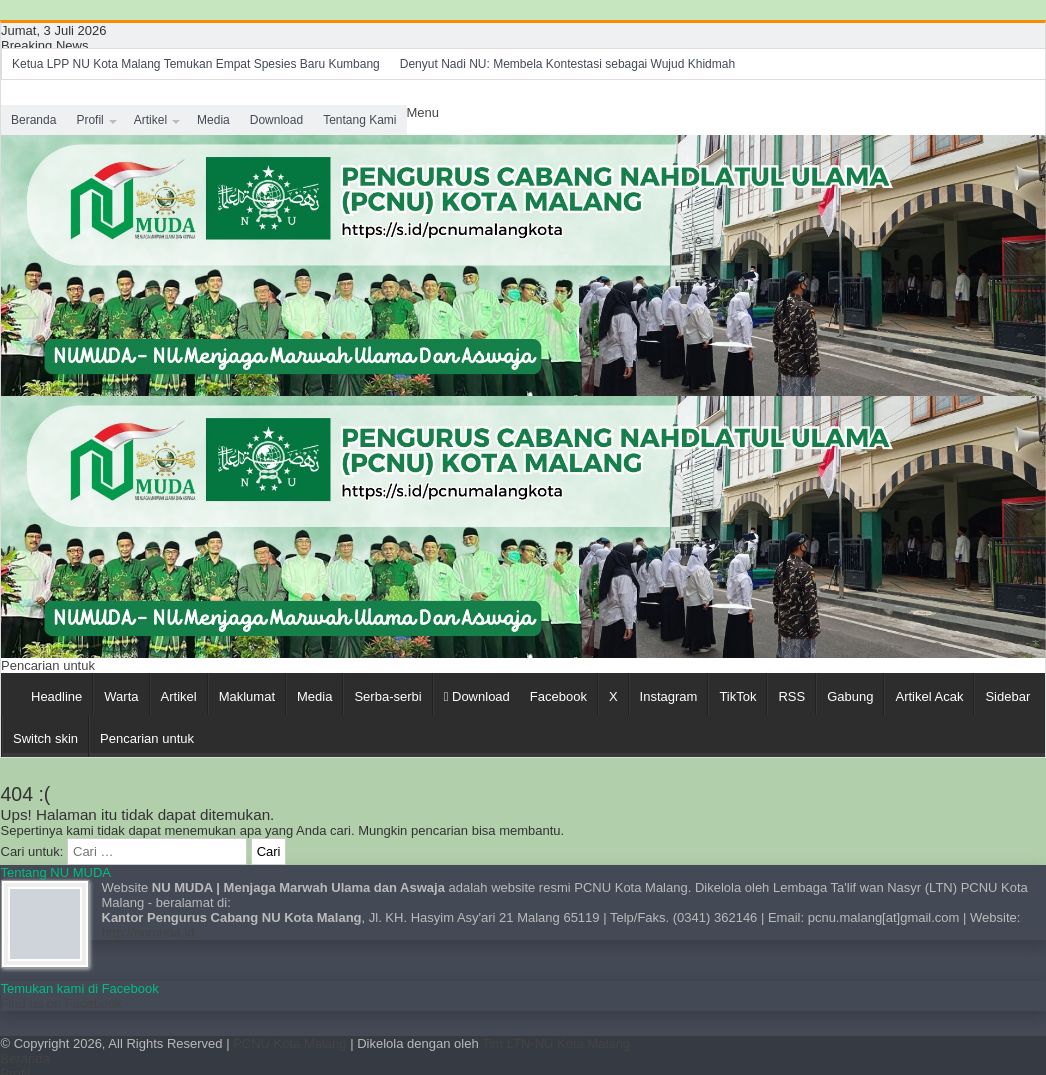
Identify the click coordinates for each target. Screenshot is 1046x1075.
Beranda (33, 120)
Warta (121, 696)
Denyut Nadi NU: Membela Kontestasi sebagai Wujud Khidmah (567, 64)
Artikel (150, 120)
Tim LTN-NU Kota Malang (556, 1043)
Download (276, 120)
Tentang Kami (359, 120)
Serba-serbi (387, 696)
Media (213, 120)
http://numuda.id (148, 932)
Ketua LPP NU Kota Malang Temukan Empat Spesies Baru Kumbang (196, 64)
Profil (89, 120)
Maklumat (247, 696)
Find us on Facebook (61, 1003)
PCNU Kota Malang (291, 1043)
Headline (56, 696)
